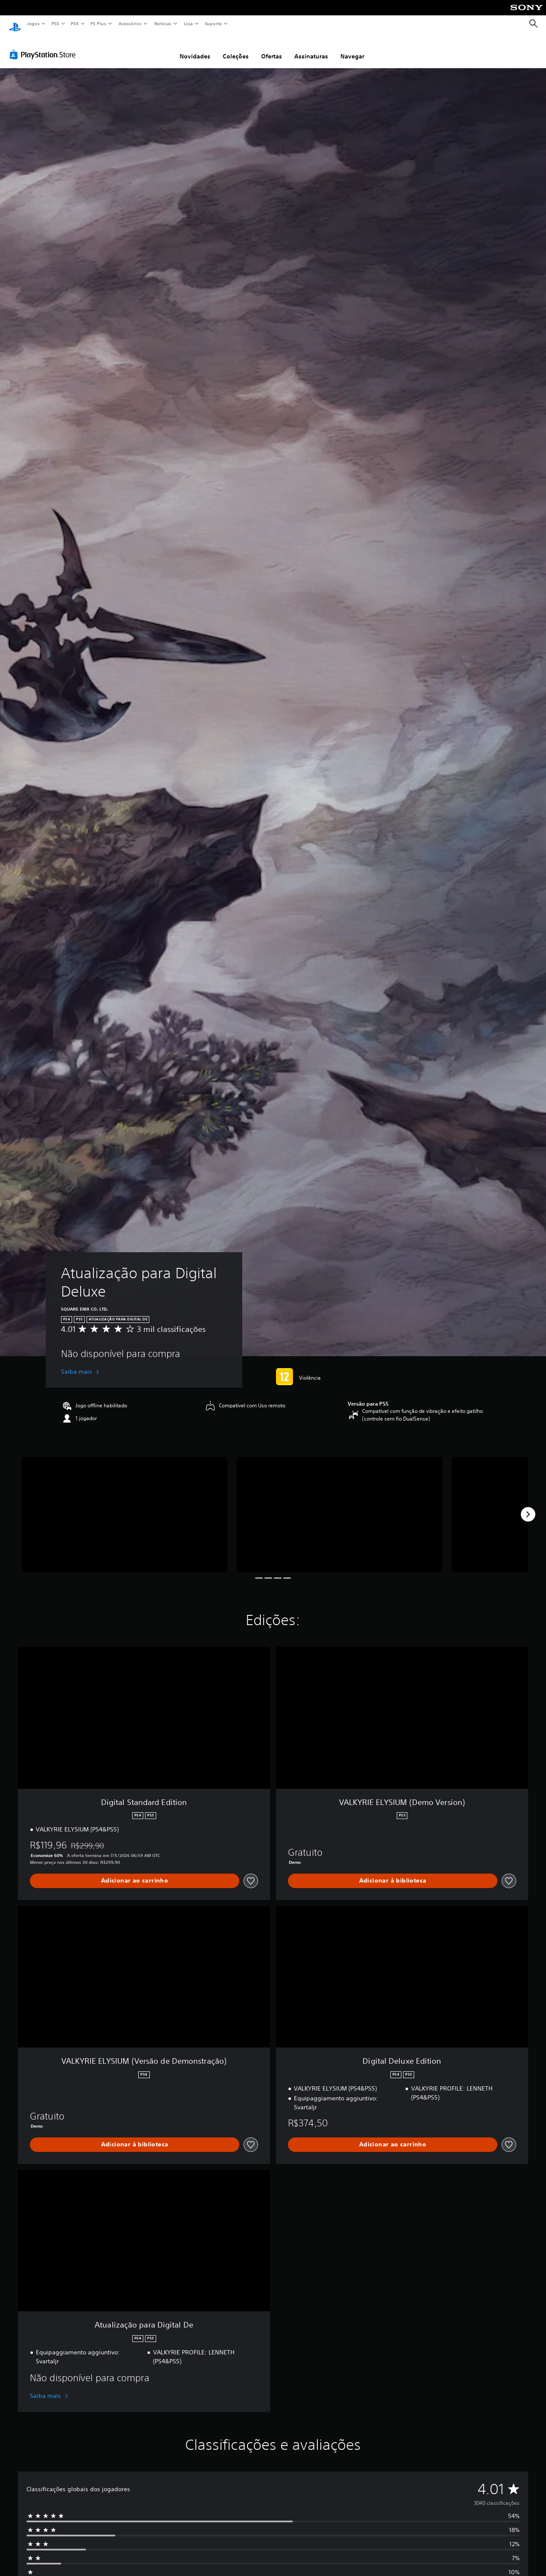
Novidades (195, 48)
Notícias (162, 23)
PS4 (74, 23)
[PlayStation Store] (44, 46)
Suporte (212, 23)
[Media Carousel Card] (124, 1506)
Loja (188, 23)
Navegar (352, 48)
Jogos (33, 23)
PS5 (55, 23)
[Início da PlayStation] (15, 23)
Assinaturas (311, 48)
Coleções (236, 48)
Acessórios (129, 23)
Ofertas (271, 48)
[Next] (528, 1506)
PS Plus (98, 23)
